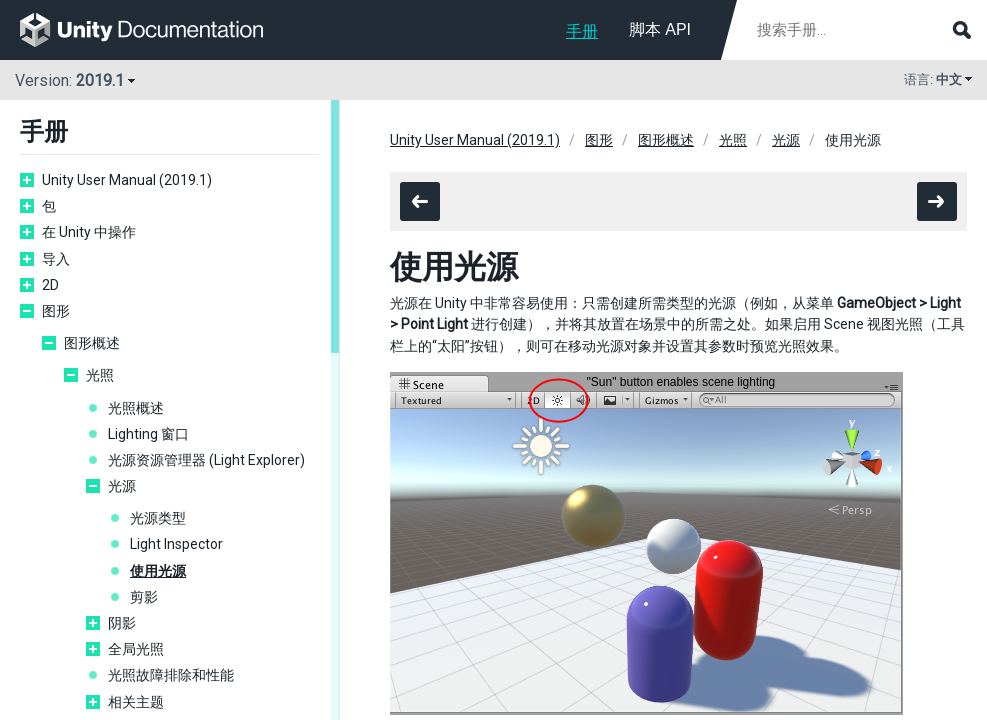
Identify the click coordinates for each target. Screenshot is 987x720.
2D (50, 285)
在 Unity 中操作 (89, 232)
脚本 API (660, 29)
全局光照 (136, 649)
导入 (56, 259)
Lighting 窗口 (148, 434)
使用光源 (158, 571)
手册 (582, 31)
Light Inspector (176, 544)
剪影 (144, 597)
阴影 (122, 623)
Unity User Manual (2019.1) (127, 180)
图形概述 (92, 343)
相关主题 (136, 702)
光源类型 (158, 518)
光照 (100, 375)
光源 (122, 486)
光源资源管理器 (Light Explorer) (206, 460)
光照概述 (136, 408)
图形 (56, 311)
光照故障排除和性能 (171, 675)
